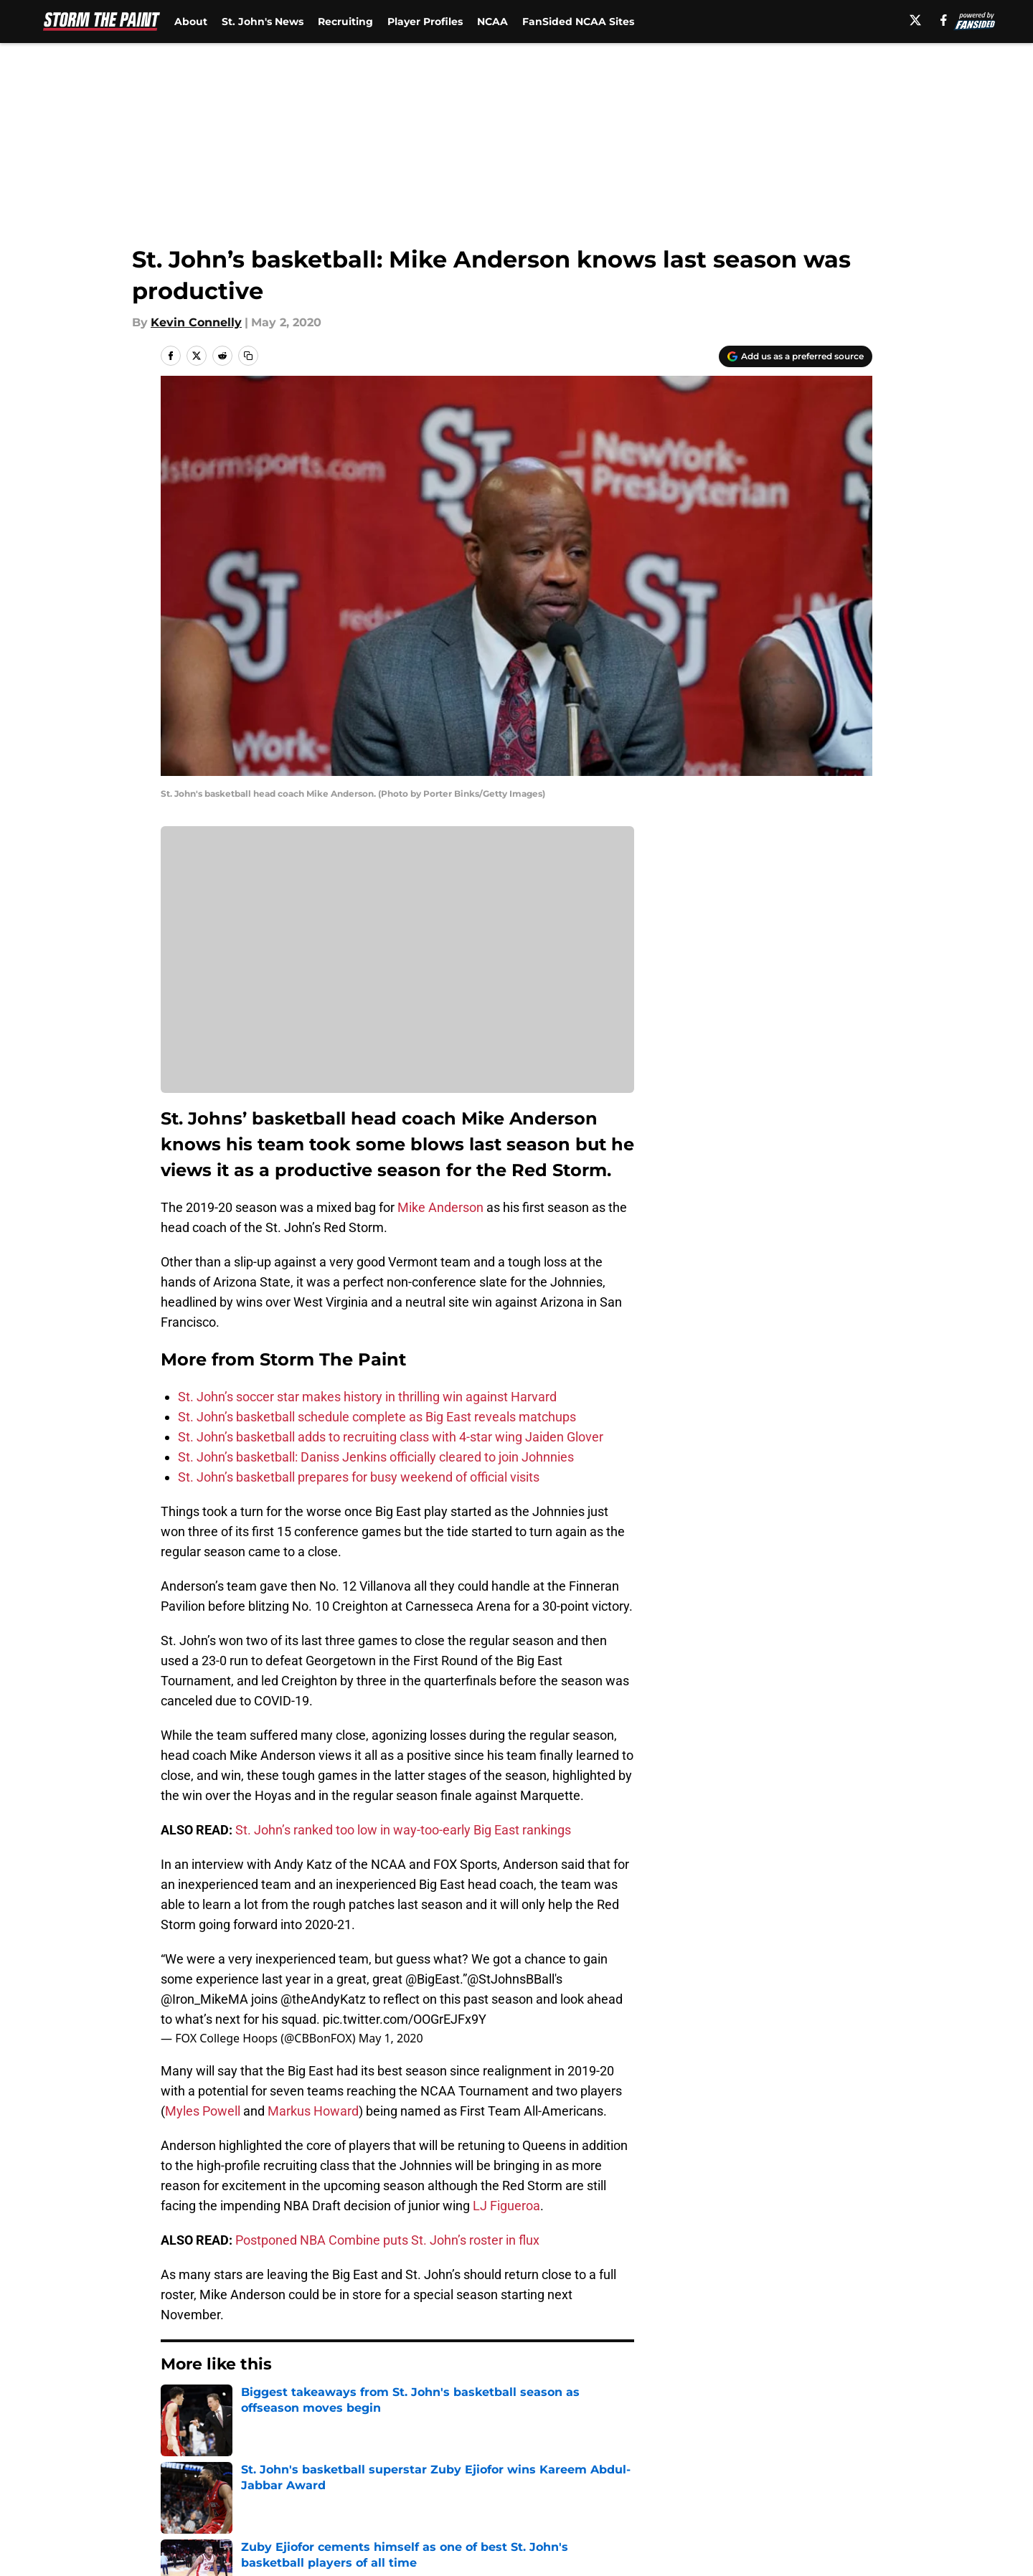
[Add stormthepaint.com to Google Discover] (795, 356)
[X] (915, 20)
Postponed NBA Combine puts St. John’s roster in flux (387, 2240)
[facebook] (943, 20)
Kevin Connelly (196, 322)
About (190, 21)
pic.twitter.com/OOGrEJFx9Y (404, 2019)
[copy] (248, 356)
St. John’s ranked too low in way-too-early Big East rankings (403, 1829)
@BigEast (432, 1979)
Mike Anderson (440, 1207)
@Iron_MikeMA (204, 1999)
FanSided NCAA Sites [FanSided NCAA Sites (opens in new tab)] (578, 21)
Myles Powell (202, 2110)
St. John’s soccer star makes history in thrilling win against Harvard (367, 1396)
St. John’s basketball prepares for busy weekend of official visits (358, 1476)
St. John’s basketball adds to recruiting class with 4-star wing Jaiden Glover (390, 1436)
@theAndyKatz (323, 1999)
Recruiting (345, 21)
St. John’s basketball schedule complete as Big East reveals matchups (377, 1416)
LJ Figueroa (505, 2205)
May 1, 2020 (391, 2038)
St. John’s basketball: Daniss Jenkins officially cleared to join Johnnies (376, 1456)
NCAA (492, 21)
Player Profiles (425, 21)
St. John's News (262, 21)
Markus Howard (313, 2110)
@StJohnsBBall (511, 1979)
